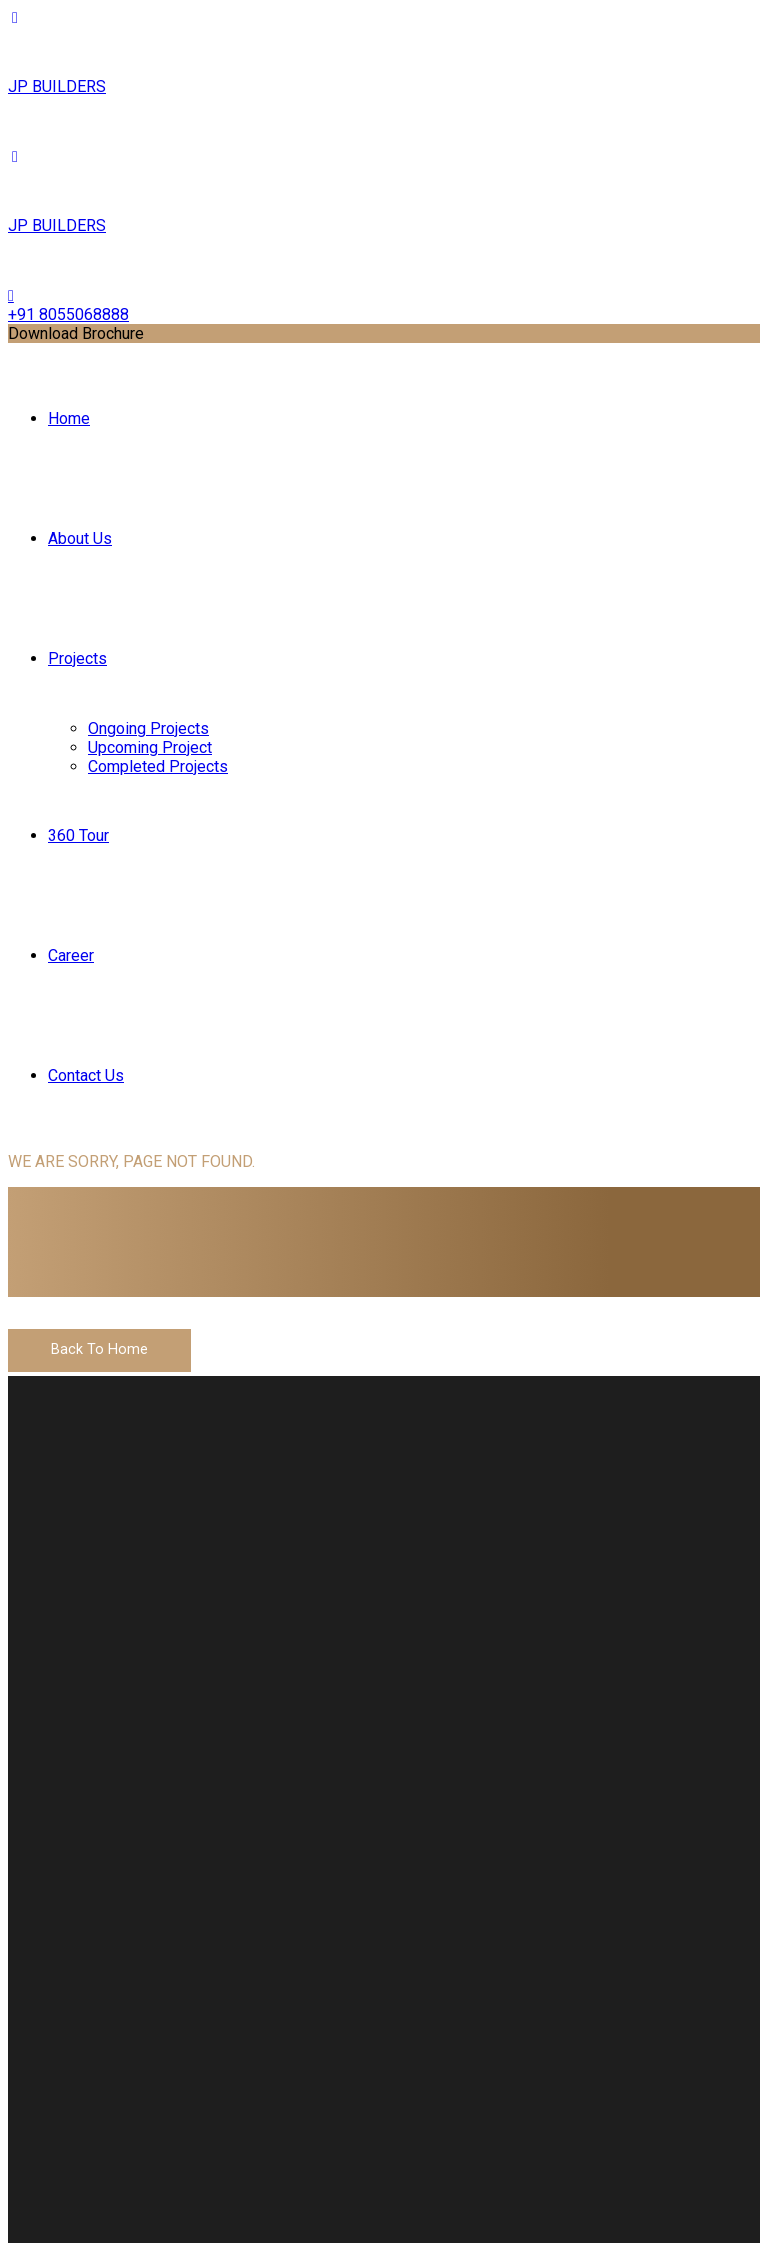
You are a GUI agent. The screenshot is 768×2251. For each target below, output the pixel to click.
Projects (77, 658)
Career (71, 955)
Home (69, 418)
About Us (80, 538)
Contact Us (86, 1075)
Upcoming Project (150, 747)
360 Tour (78, 835)
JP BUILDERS (57, 86)
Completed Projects (158, 766)
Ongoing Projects (148, 728)
